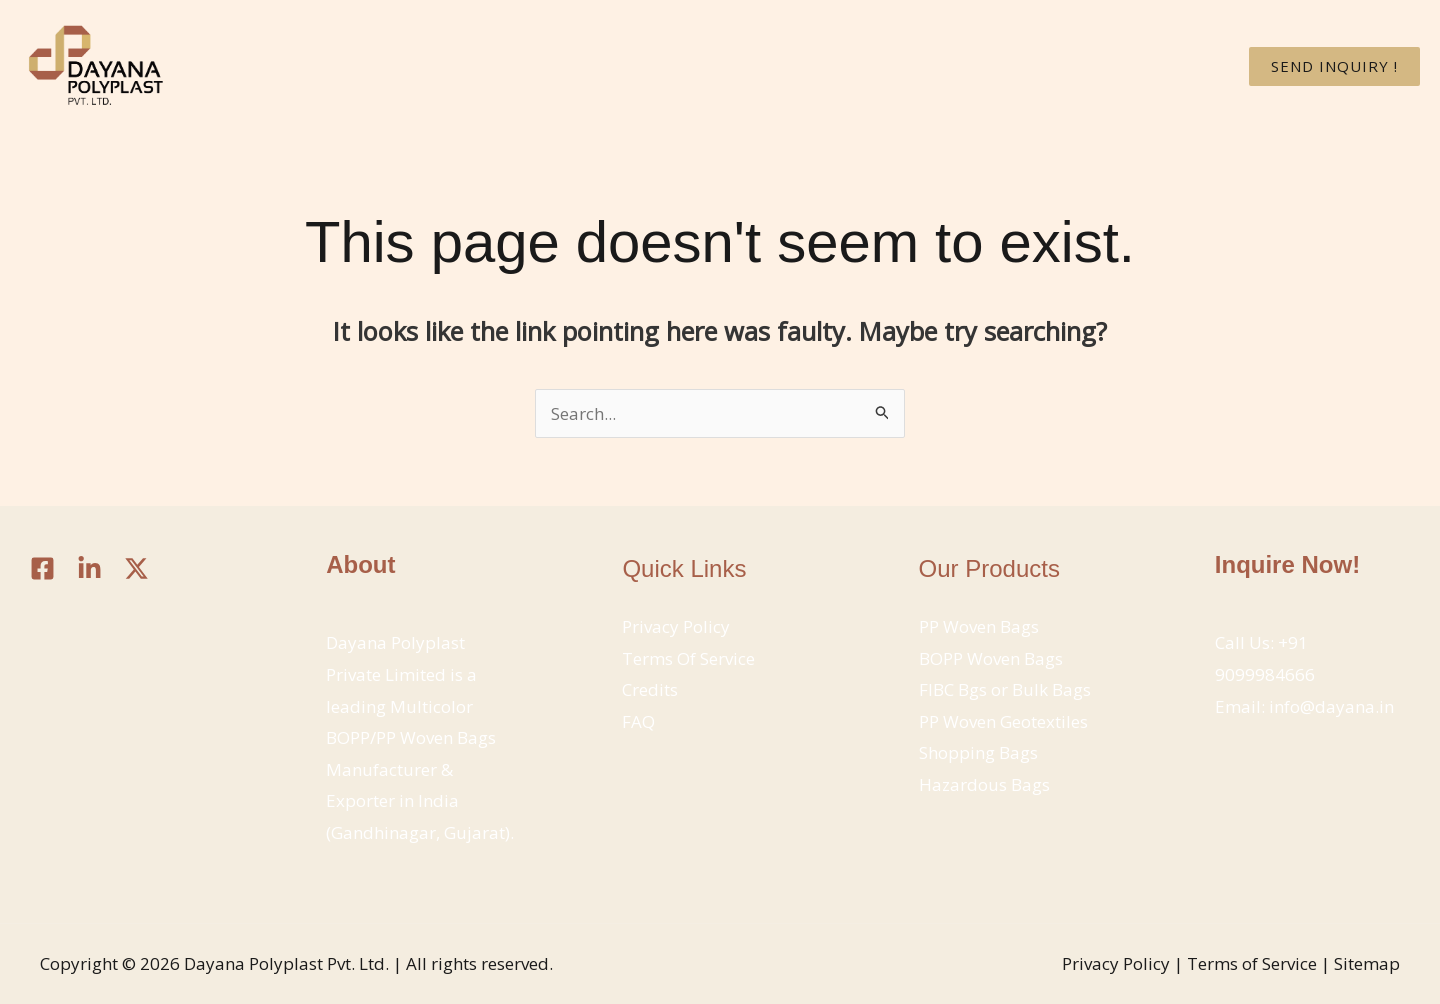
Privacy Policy (676, 626)
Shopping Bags (978, 752)
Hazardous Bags (984, 784)
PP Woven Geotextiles (1003, 721)
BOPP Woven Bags (991, 658)
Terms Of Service (688, 658)
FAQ (638, 721)
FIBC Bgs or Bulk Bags (1005, 689)
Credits (650, 689)
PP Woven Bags (979, 626)
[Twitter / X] (136, 568)
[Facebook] (42, 568)
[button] (1334, 66)
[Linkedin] (89, 568)
